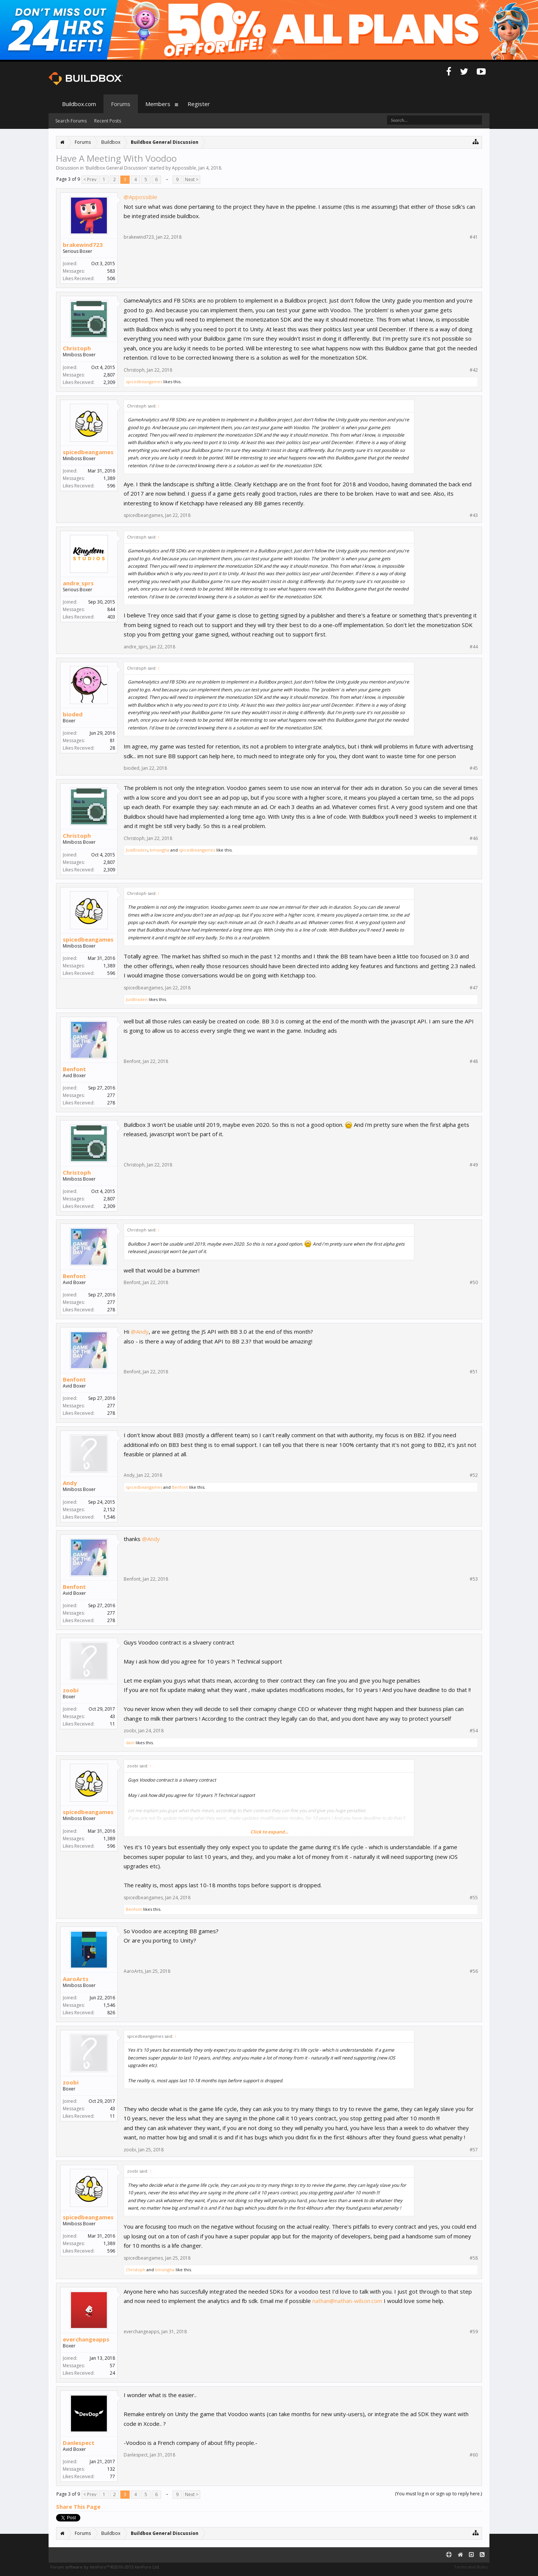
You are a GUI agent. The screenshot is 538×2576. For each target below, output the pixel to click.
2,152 (109, 1509)
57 (112, 2365)
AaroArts (76, 1979)
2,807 (109, 375)
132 (111, 2469)
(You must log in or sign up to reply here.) (438, 2493)
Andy (70, 1483)
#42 (474, 370)
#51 (474, 1372)
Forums (120, 104)
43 (112, 1716)
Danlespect (79, 2442)
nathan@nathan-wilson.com (347, 2300)
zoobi (70, 1690)
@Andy (140, 1331)
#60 (474, 2455)
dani (130, 1742)
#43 (474, 515)
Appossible (184, 168)
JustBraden (137, 850)
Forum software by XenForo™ (105, 2567)
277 (111, 1095)
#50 (474, 1283)
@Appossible (140, 197)
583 (111, 271)
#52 (474, 1475)
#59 (474, 2332)
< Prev (89, 179)
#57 (474, 2150)
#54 (474, 1731)
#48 (474, 1061)
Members (157, 104)
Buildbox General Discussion (116, 168)
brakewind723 (83, 244)
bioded (73, 714)
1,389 (109, 478)
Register (199, 104)
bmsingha (159, 850)
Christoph (77, 348)
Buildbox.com (79, 104)
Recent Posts (107, 121)
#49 (474, 1165)
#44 (474, 647)
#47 (474, 988)
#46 (474, 838)
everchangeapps (86, 2339)
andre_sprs (78, 583)
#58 (474, 2258)
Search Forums (71, 121)
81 (112, 740)
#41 (474, 237)
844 (111, 609)
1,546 (109, 2005)
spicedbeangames (144, 381)
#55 (474, 1898)
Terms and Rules (471, 2567)
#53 (474, 1579)
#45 (474, 768)
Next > (191, 179)
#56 (474, 1971)
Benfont (74, 1069)
